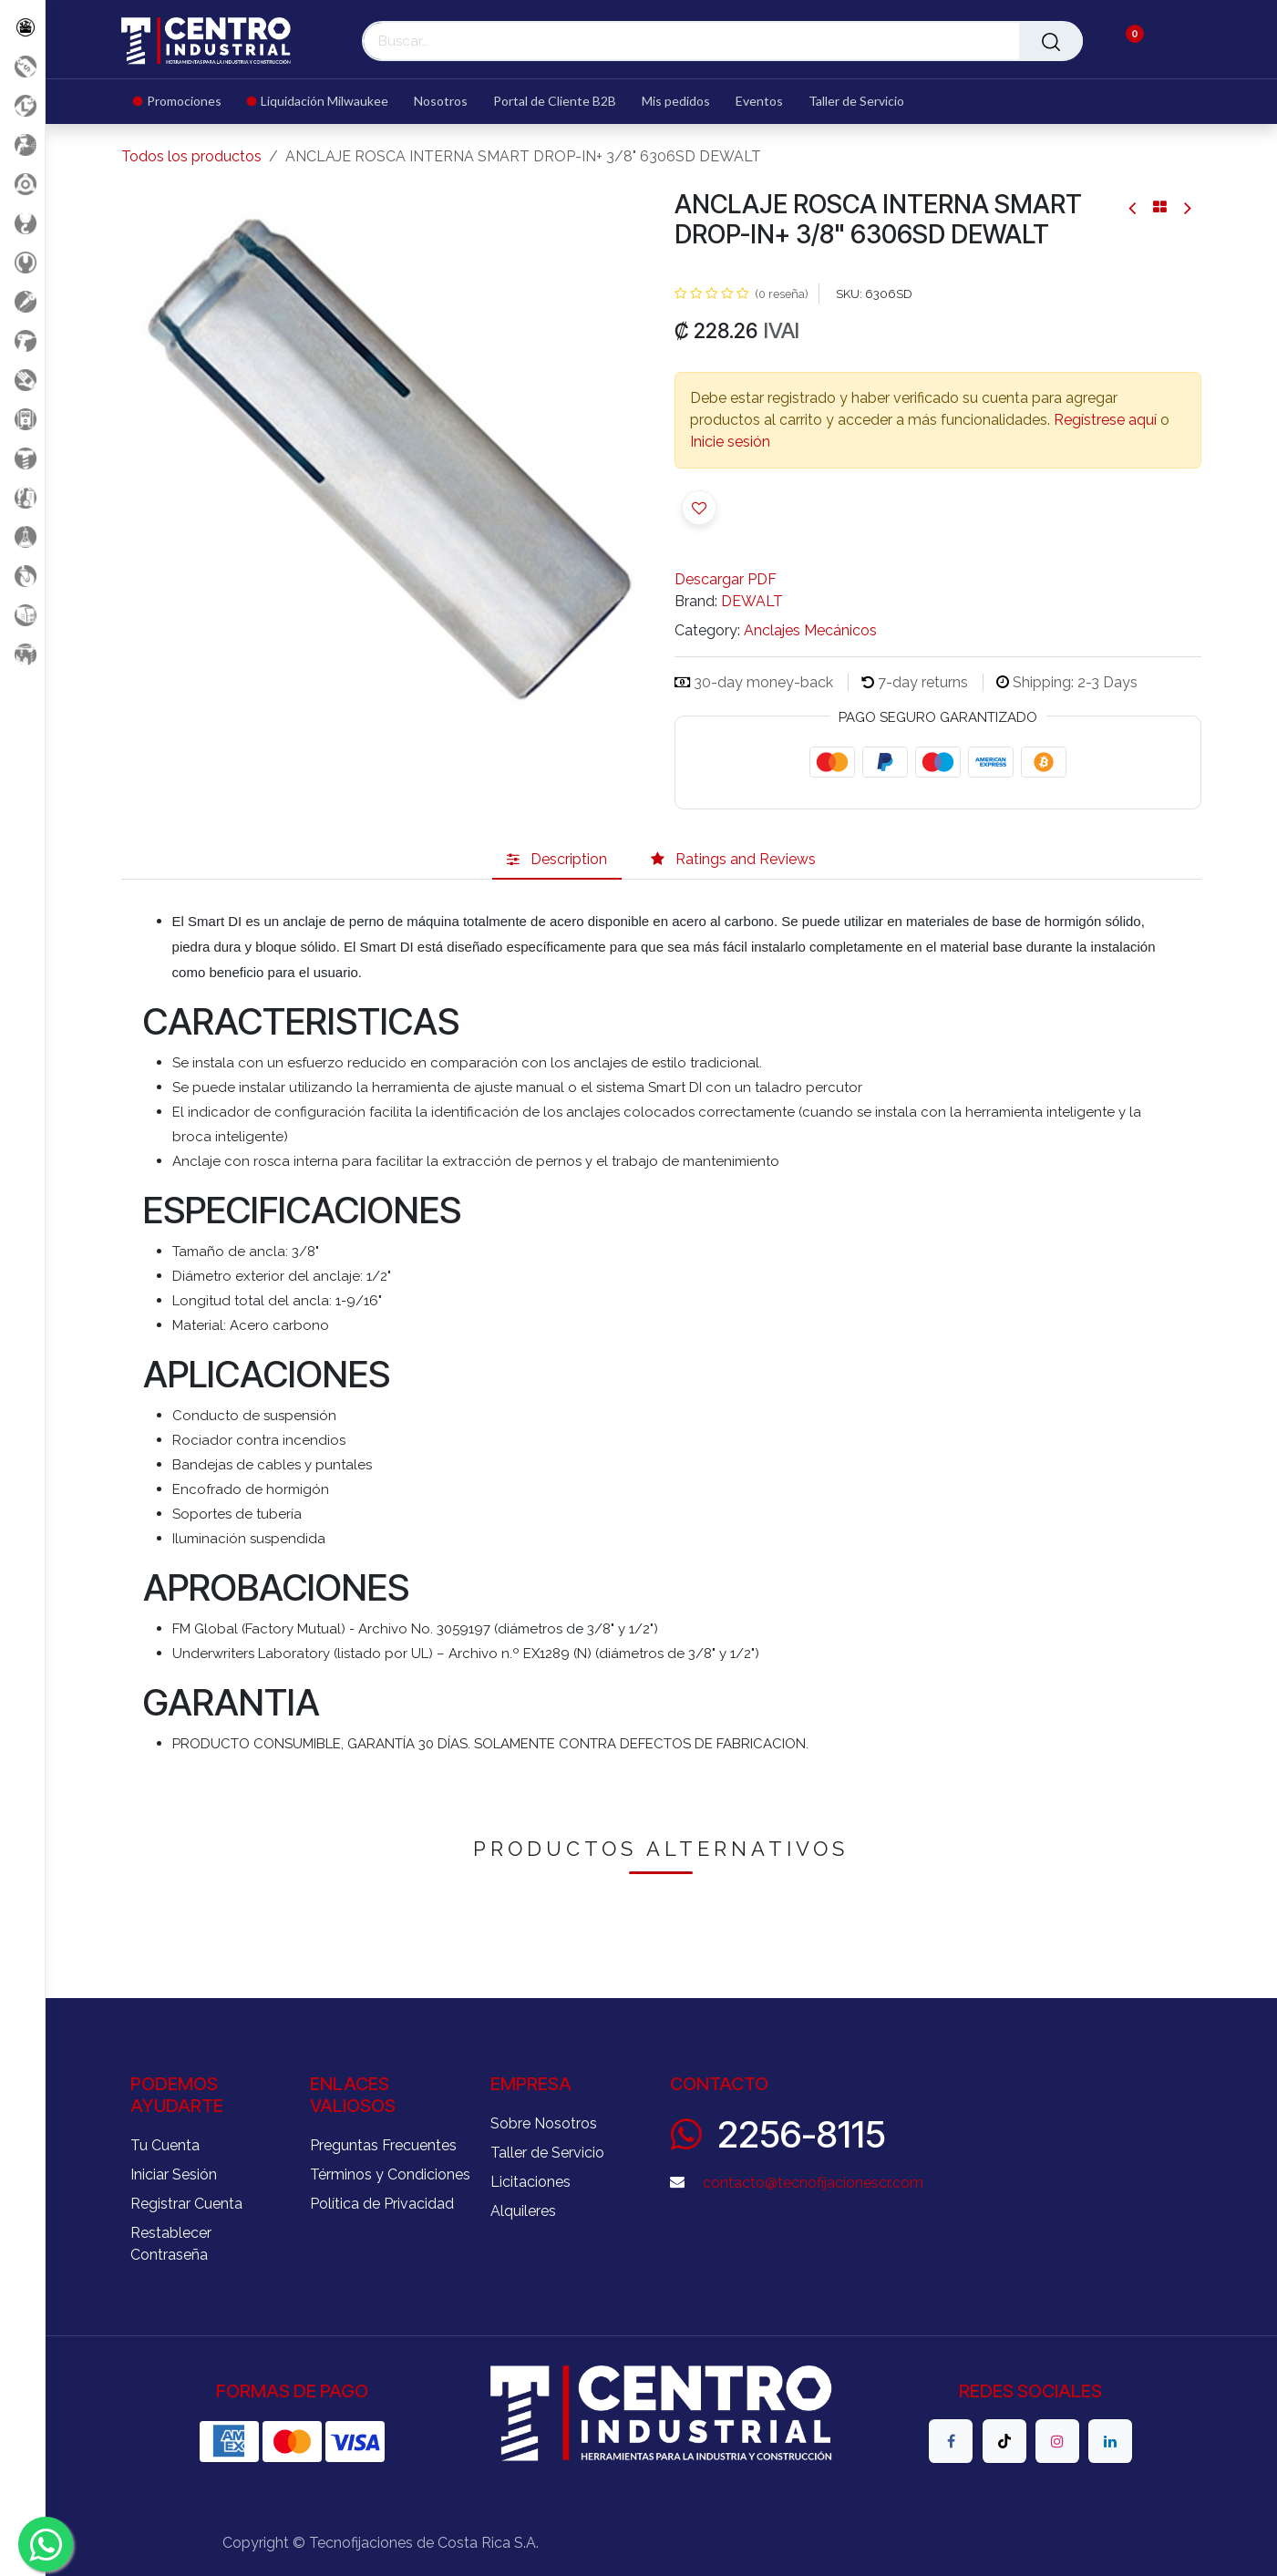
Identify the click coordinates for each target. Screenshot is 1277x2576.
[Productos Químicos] (22, 536)
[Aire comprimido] (22, 144)
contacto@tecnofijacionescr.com (813, 2182)
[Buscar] (1051, 41)
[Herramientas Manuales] (22, 262)
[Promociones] (22, 66)
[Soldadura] (22, 614)
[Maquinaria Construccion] (22, 654)
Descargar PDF (726, 579)
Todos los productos (191, 156)
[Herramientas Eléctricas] (22, 301)
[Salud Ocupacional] (22, 379)
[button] (699, 507)
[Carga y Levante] (22, 222)
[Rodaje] (22, 575)
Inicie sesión (730, 441)
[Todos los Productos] (22, 26)
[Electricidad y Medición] (22, 418)
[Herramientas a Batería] (22, 340)
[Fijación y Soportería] (22, 458)
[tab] (557, 860)
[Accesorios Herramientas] (22, 183)
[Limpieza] (22, 497)
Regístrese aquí (1105, 419)
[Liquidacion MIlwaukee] (22, 105)
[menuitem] (183, 101)
